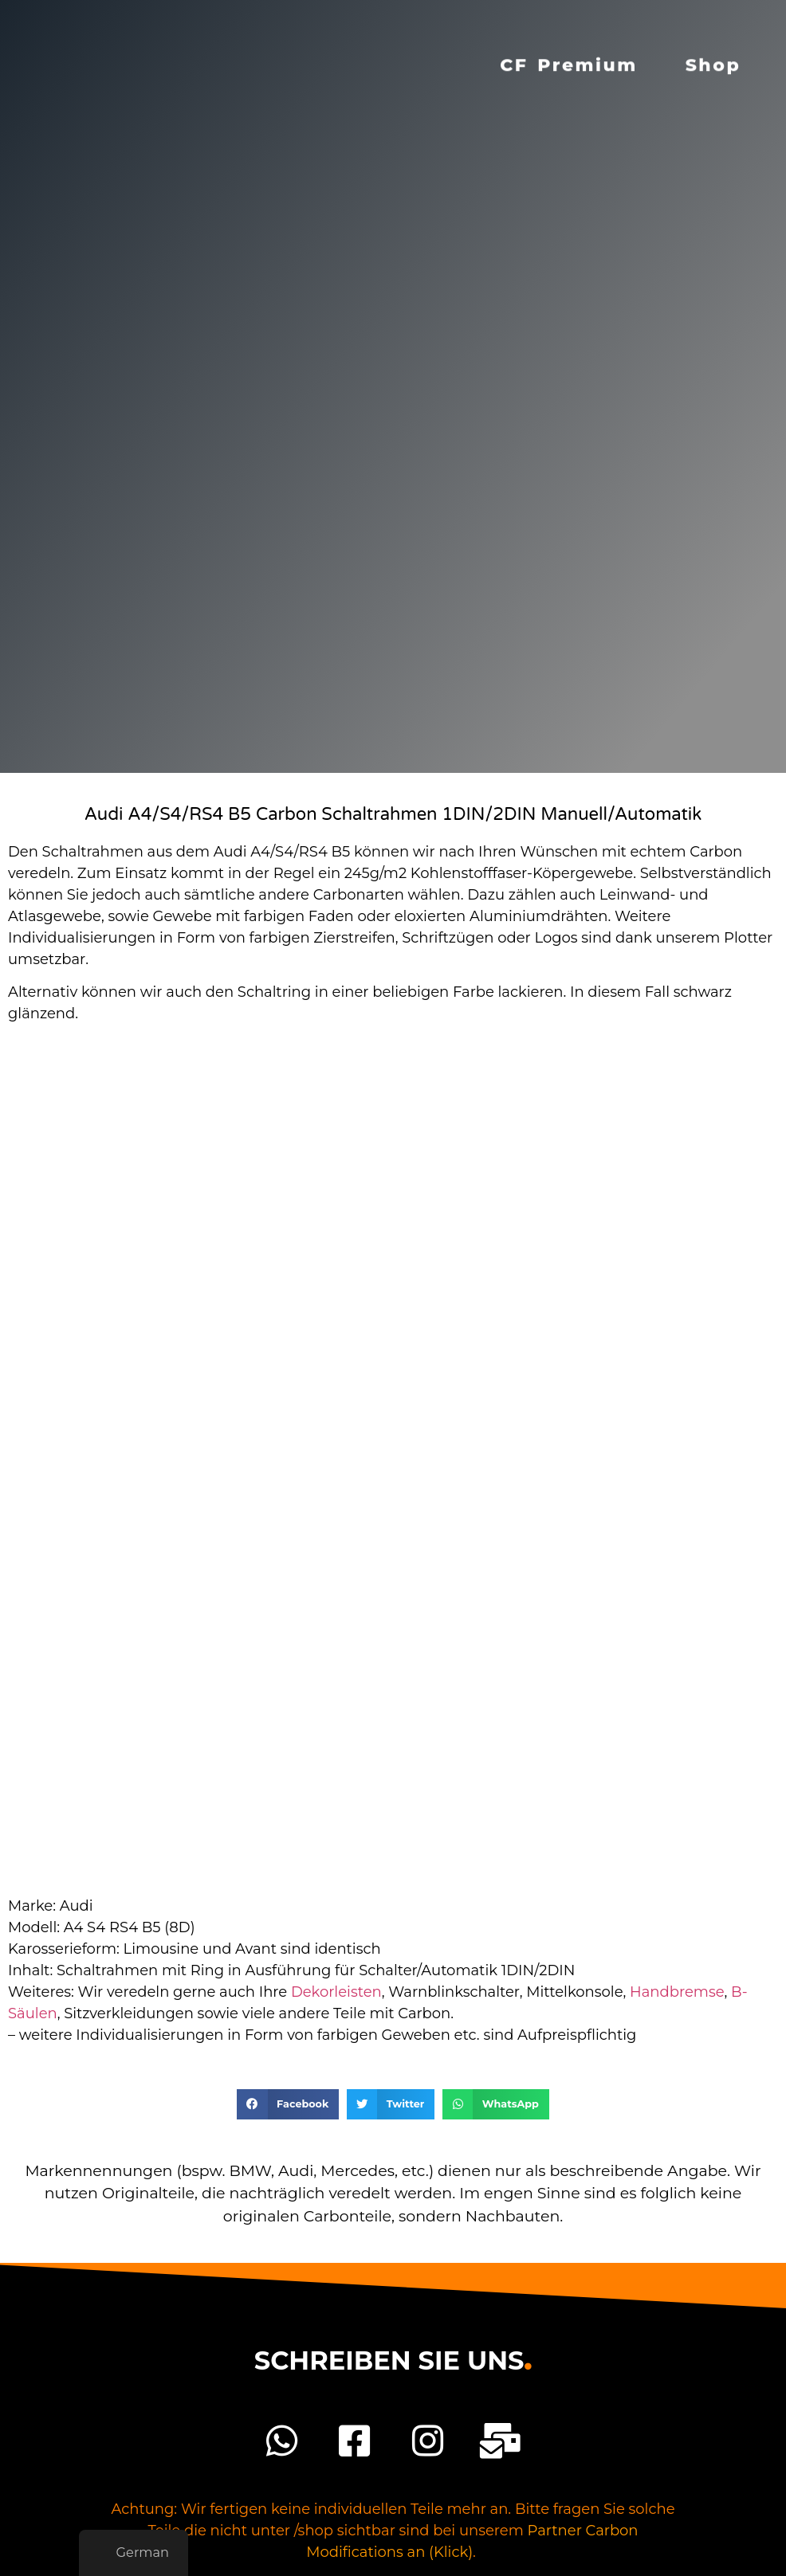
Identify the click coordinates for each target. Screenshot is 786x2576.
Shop (713, 57)
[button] (288, 2104)
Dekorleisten (336, 1992)
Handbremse (677, 1992)
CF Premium (569, 57)
